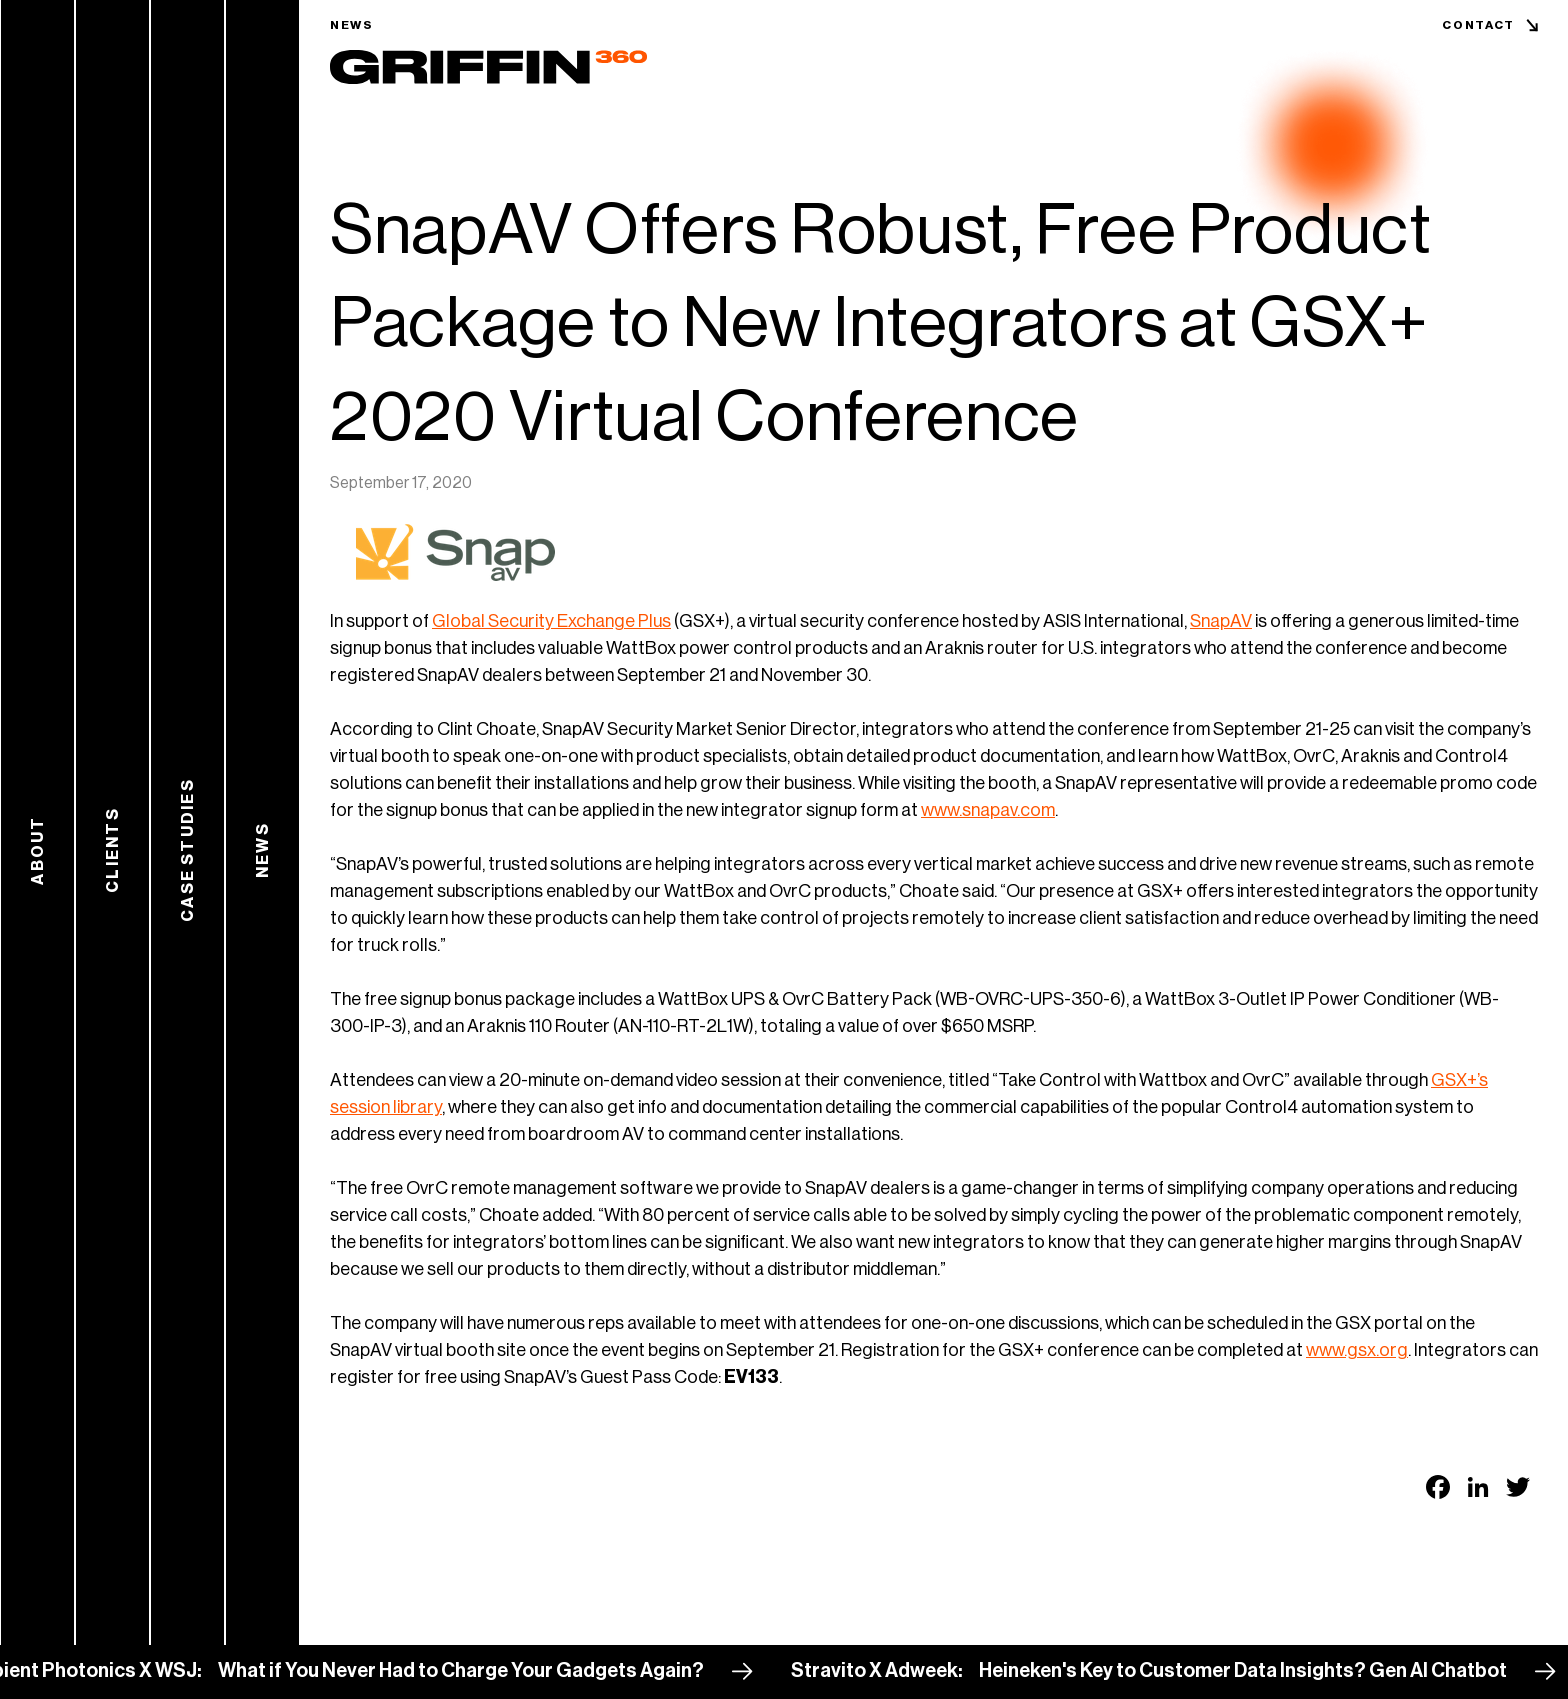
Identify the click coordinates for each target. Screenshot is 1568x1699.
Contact (1478, 25)
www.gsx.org (1357, 1350)
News (352, 25)
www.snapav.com (988, 810)
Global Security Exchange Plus (551, 621)
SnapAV (1221, 621)
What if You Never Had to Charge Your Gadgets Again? (480, 1671)
